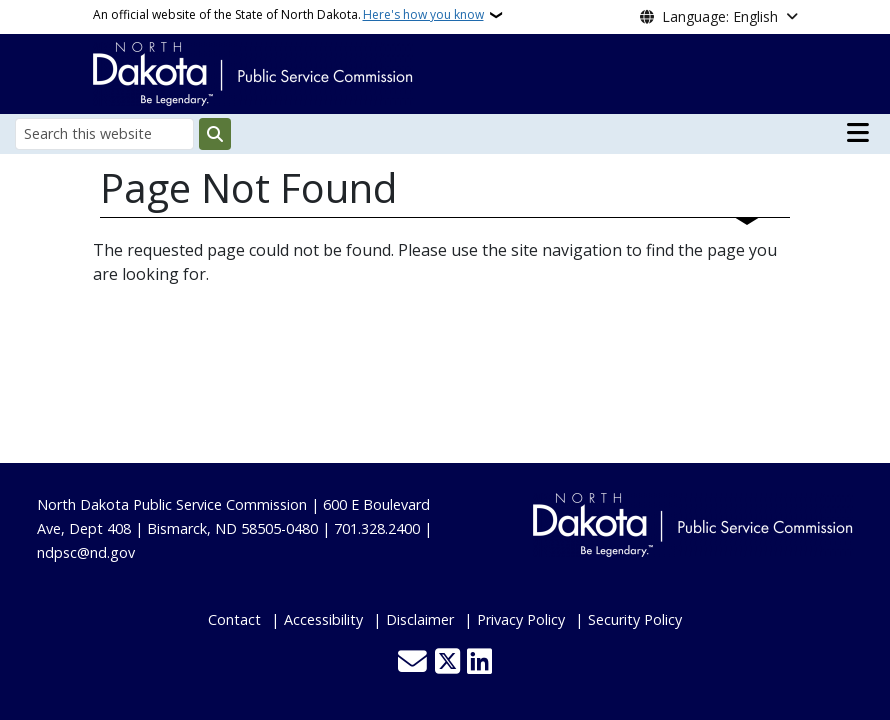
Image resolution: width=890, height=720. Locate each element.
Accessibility (323, 619)
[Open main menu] (858, 133)
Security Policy (635, 619)
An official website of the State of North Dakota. (288, 15)
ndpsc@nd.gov (86, 552)
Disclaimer (420, 619)
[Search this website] (104, 133)
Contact (234, 619)
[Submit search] (215, 134)
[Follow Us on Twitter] (447, 663)
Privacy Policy (521, 619)
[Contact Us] (412, 663)
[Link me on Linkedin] (479, 663)
